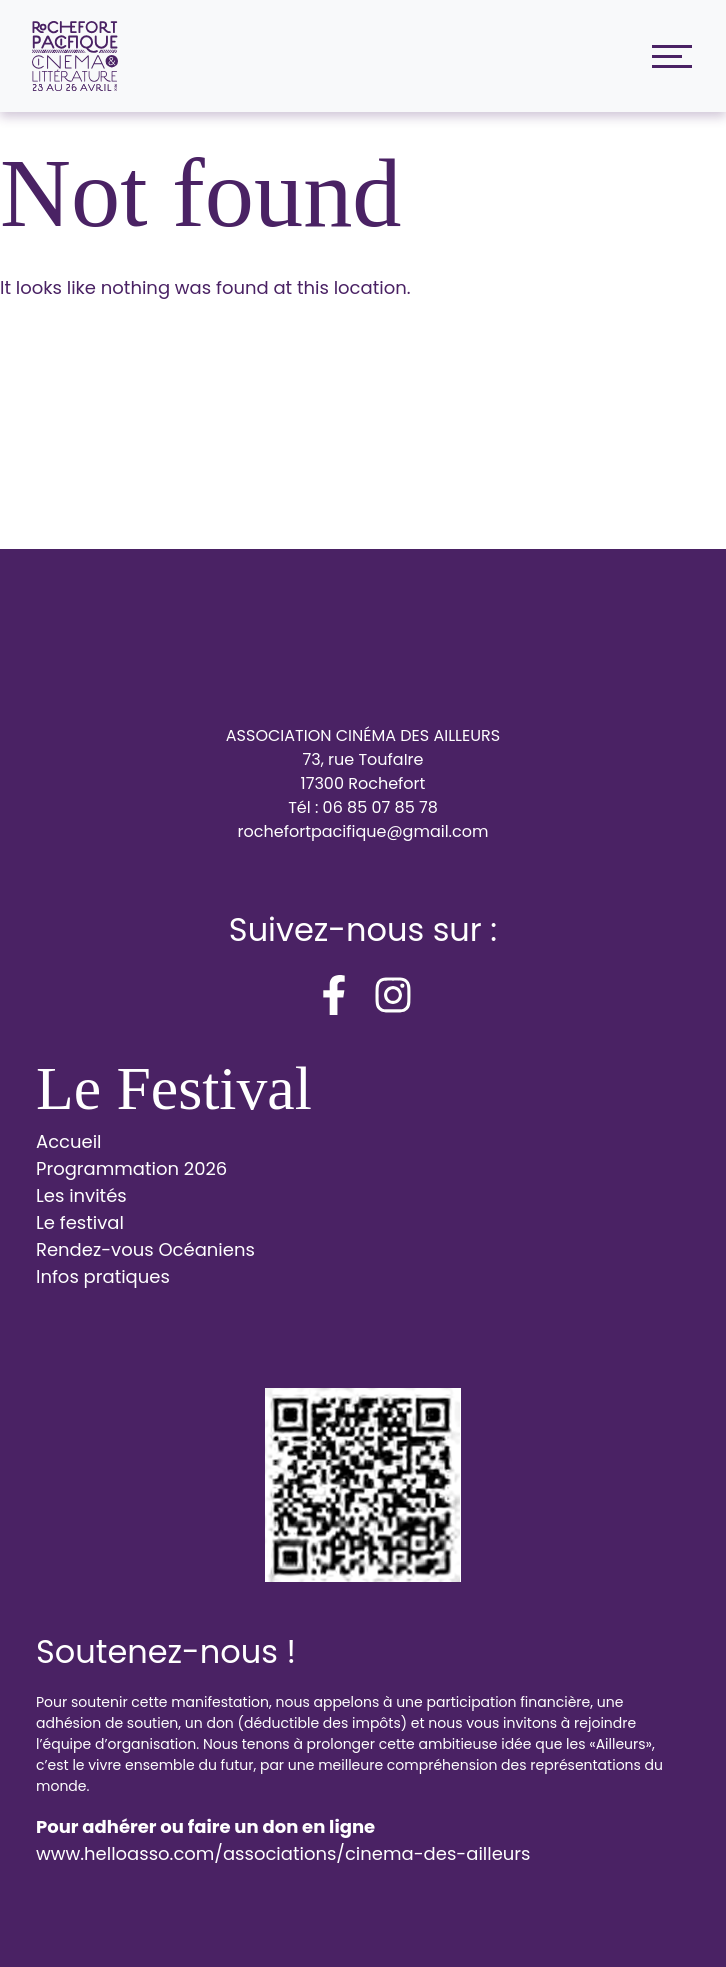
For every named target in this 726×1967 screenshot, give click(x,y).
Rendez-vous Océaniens (145, 1249)
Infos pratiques (103, 1276)
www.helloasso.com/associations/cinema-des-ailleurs (283, 1853)
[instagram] (393, 995)
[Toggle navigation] (667, 56)
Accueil (69, 1141)
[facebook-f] (334, 995)
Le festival (80, 1222)
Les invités (81, 1195)
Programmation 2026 (131, 1168)
